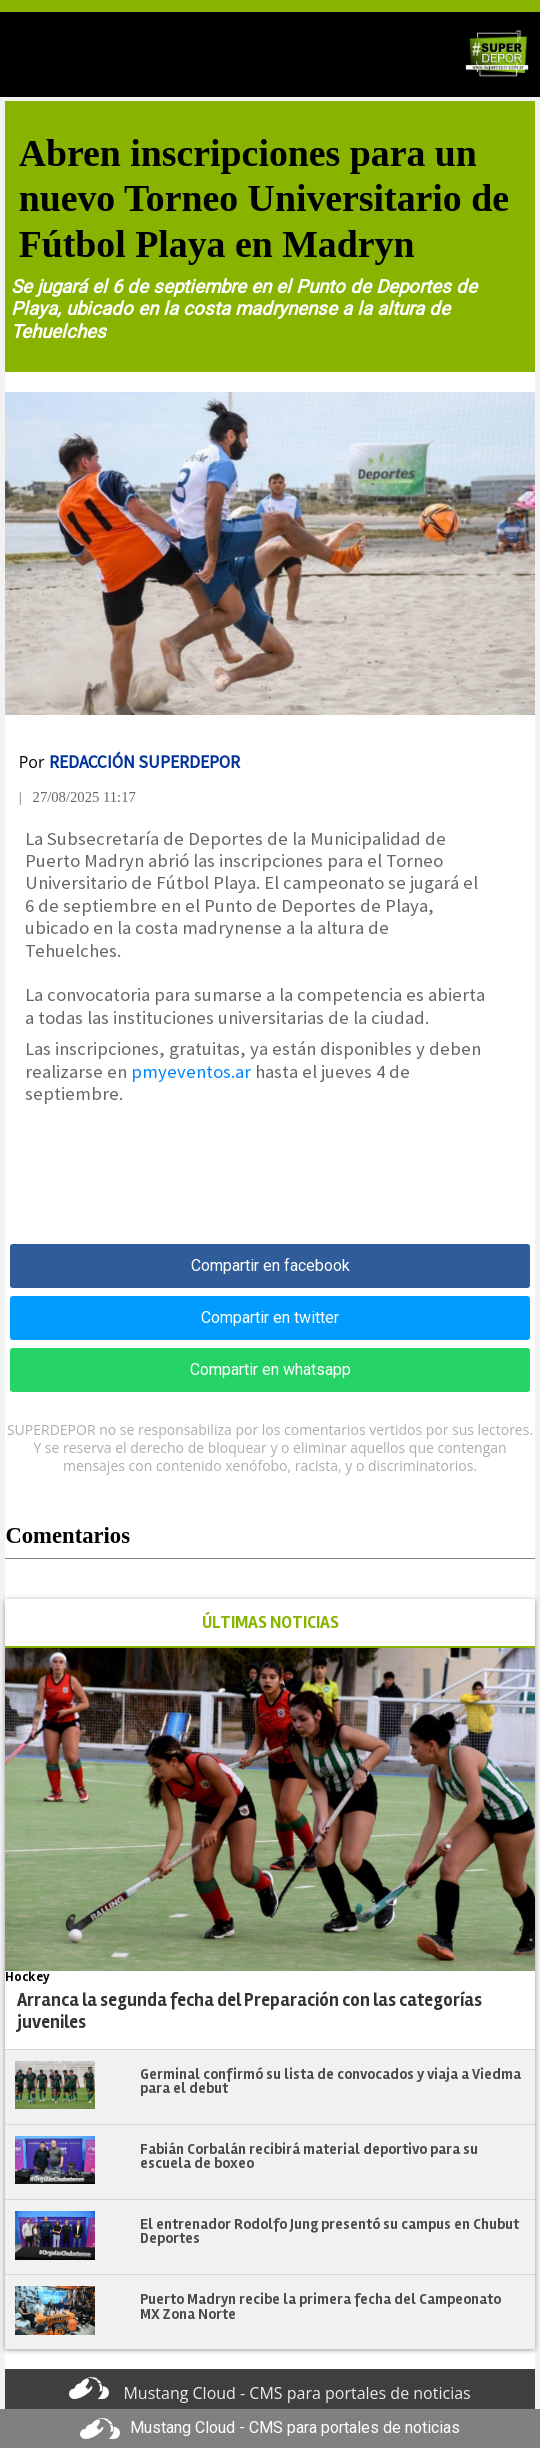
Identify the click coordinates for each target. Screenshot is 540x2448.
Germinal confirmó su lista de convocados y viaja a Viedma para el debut (330, 2081)
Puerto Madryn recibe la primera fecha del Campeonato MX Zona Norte (320, 2306)
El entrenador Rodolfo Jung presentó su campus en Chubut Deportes (329, 2231)
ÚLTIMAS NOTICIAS (270, 1622)
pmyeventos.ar (191, 1071)
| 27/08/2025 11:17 (77, 797)
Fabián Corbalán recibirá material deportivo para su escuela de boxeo (309, 2156)
